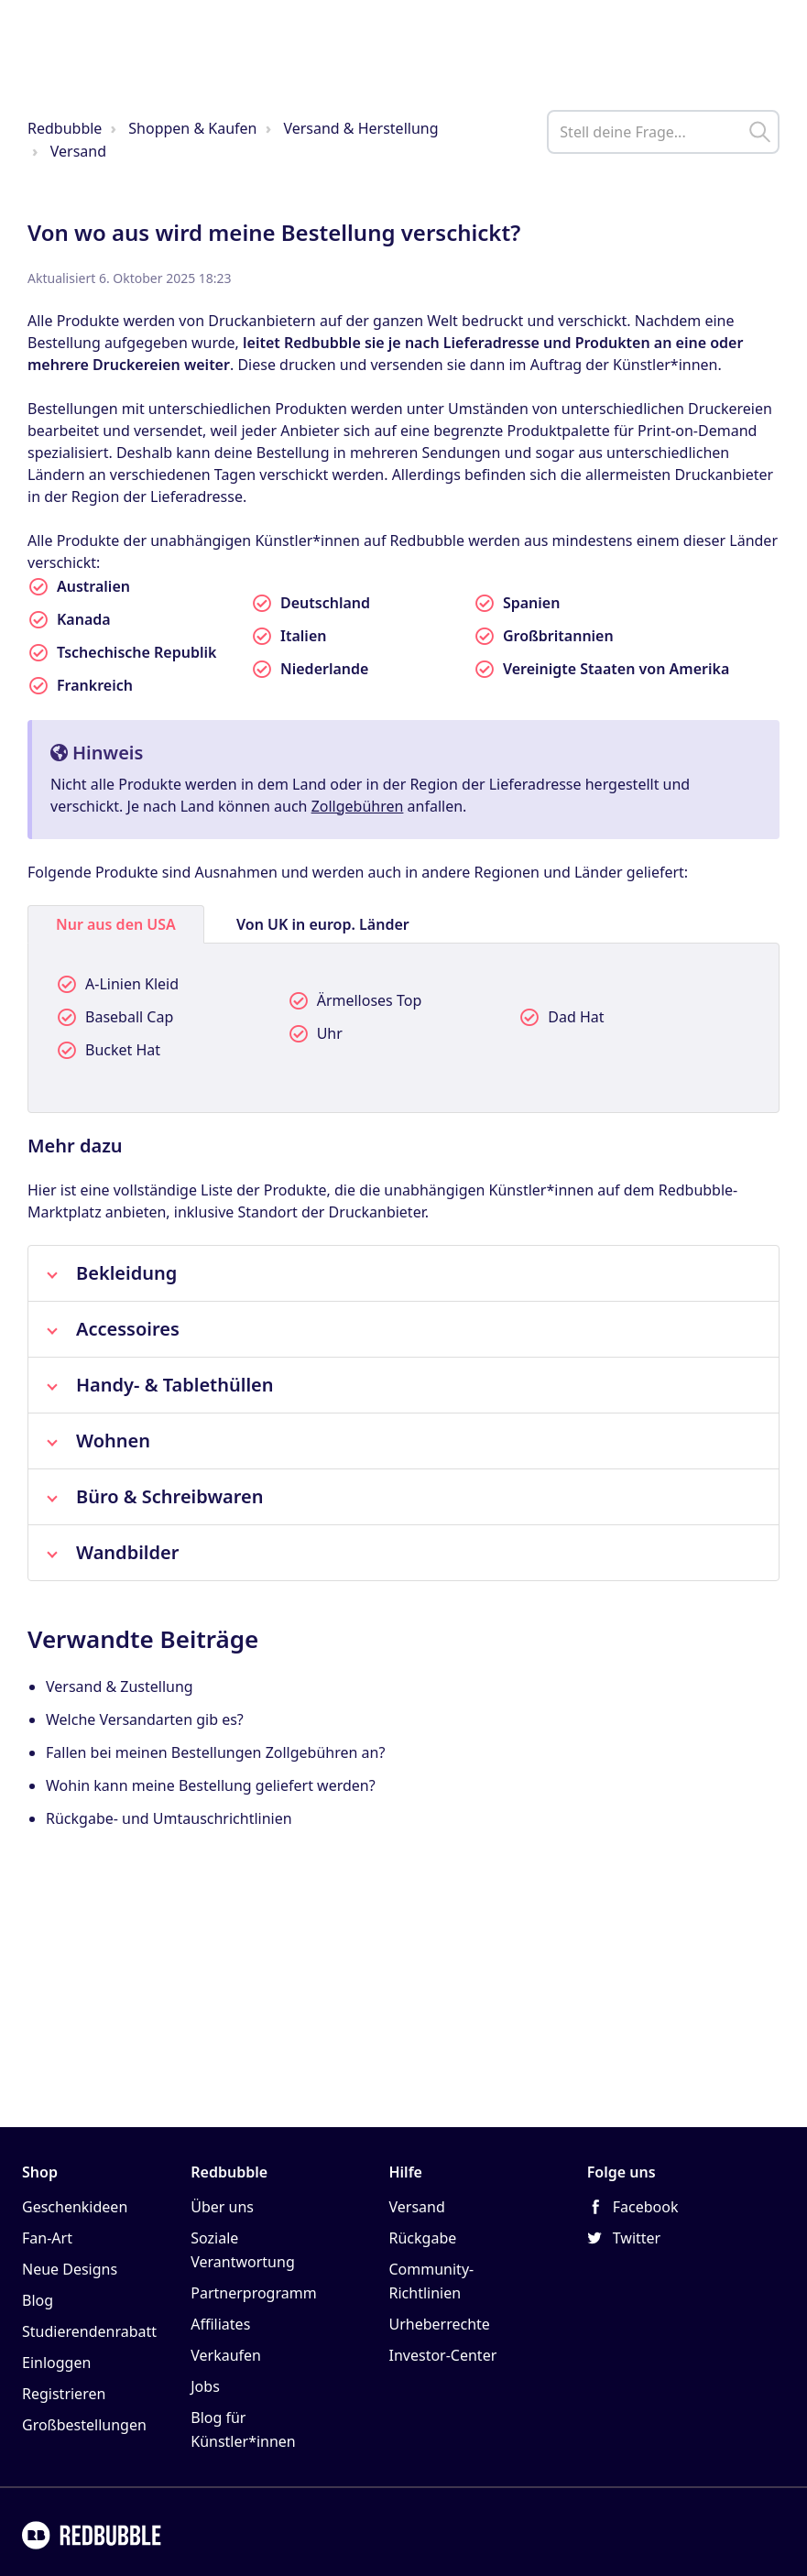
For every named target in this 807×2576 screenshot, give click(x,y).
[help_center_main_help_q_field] (663, 132)
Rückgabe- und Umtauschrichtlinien (169, 1818)
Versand (78, 151)
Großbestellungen (84, 2425)
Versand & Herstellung (360, 128)
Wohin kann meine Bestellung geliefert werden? (211, 1785)
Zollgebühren (357, 806)
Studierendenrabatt (89, 2331)
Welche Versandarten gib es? (145, 1719)
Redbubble (64, 128)
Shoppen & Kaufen (192, 128)
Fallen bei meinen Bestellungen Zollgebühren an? (215, 1752)
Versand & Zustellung (119, 1686)
